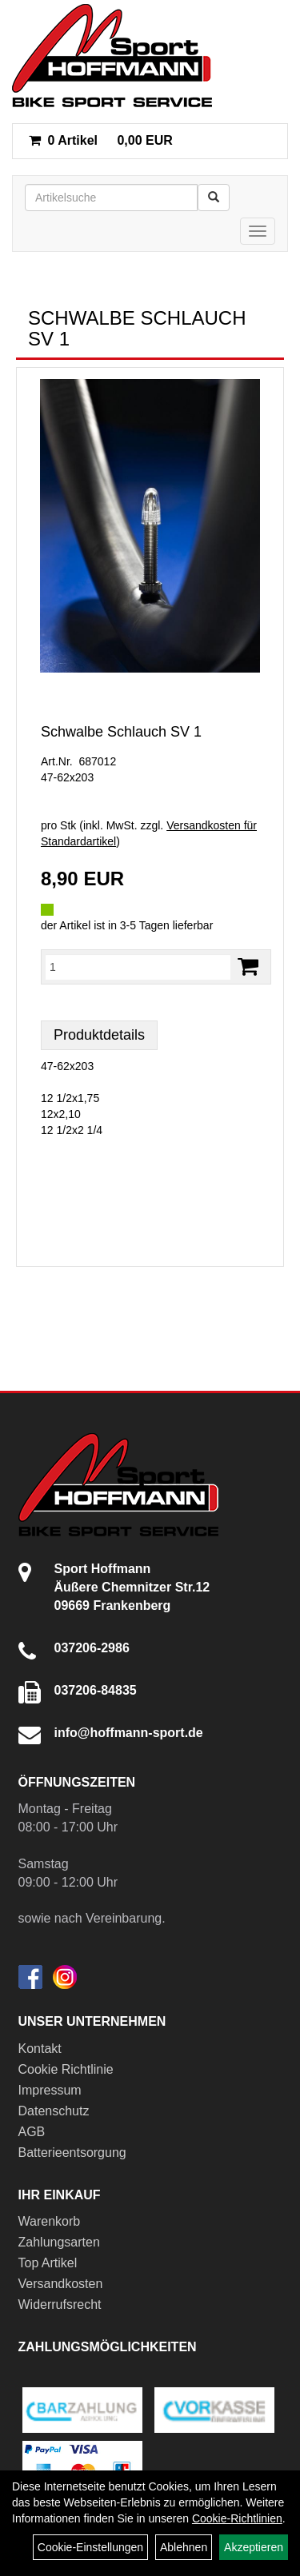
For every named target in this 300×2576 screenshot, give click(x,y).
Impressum (50, 2090)
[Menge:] (138, 967)
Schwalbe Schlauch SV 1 (121, 732)
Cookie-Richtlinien (237, 2518)
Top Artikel (48, 2263)
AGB (32, 2132)
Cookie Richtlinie (66, 2069)
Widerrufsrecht (60, 2304)
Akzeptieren (253, 2547)
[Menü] (257, 231)
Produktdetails (99, 1035)
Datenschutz (54, 2111)
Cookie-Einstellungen (90, 2547)
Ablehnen (183, 2547)
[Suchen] (214, 197)
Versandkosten (60, 2283)
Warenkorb (49, 2221)
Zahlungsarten (59, 2242)
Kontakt (40, 2048)
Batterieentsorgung (72, 2152)
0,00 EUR (101, 140)
